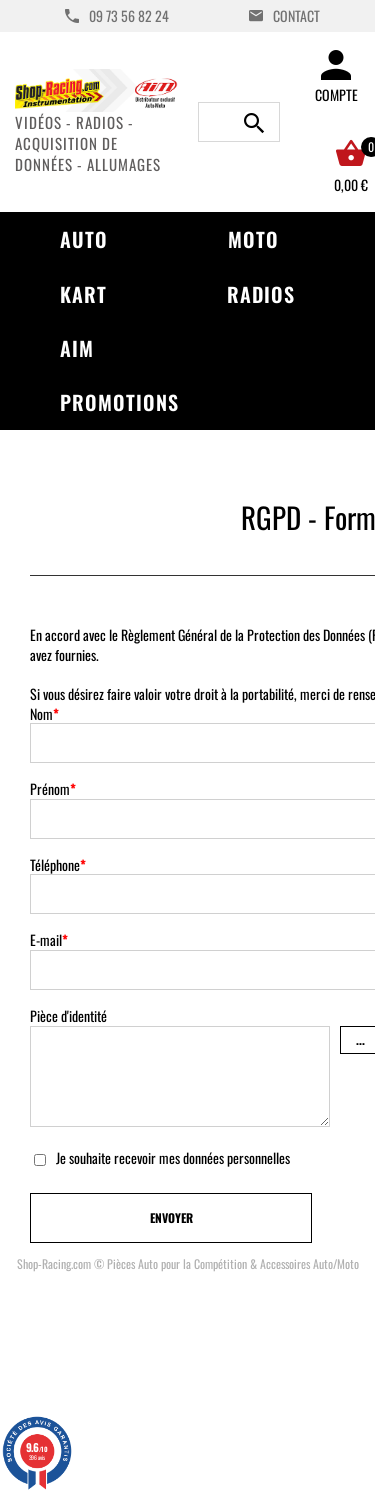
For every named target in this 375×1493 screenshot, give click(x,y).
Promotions (119, 402)
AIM (77, 348)
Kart (83, 294)
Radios (261, 294)
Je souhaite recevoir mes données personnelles (173, 1157)
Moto (253, 239)
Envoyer (171, 1217)
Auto (84, 239)
